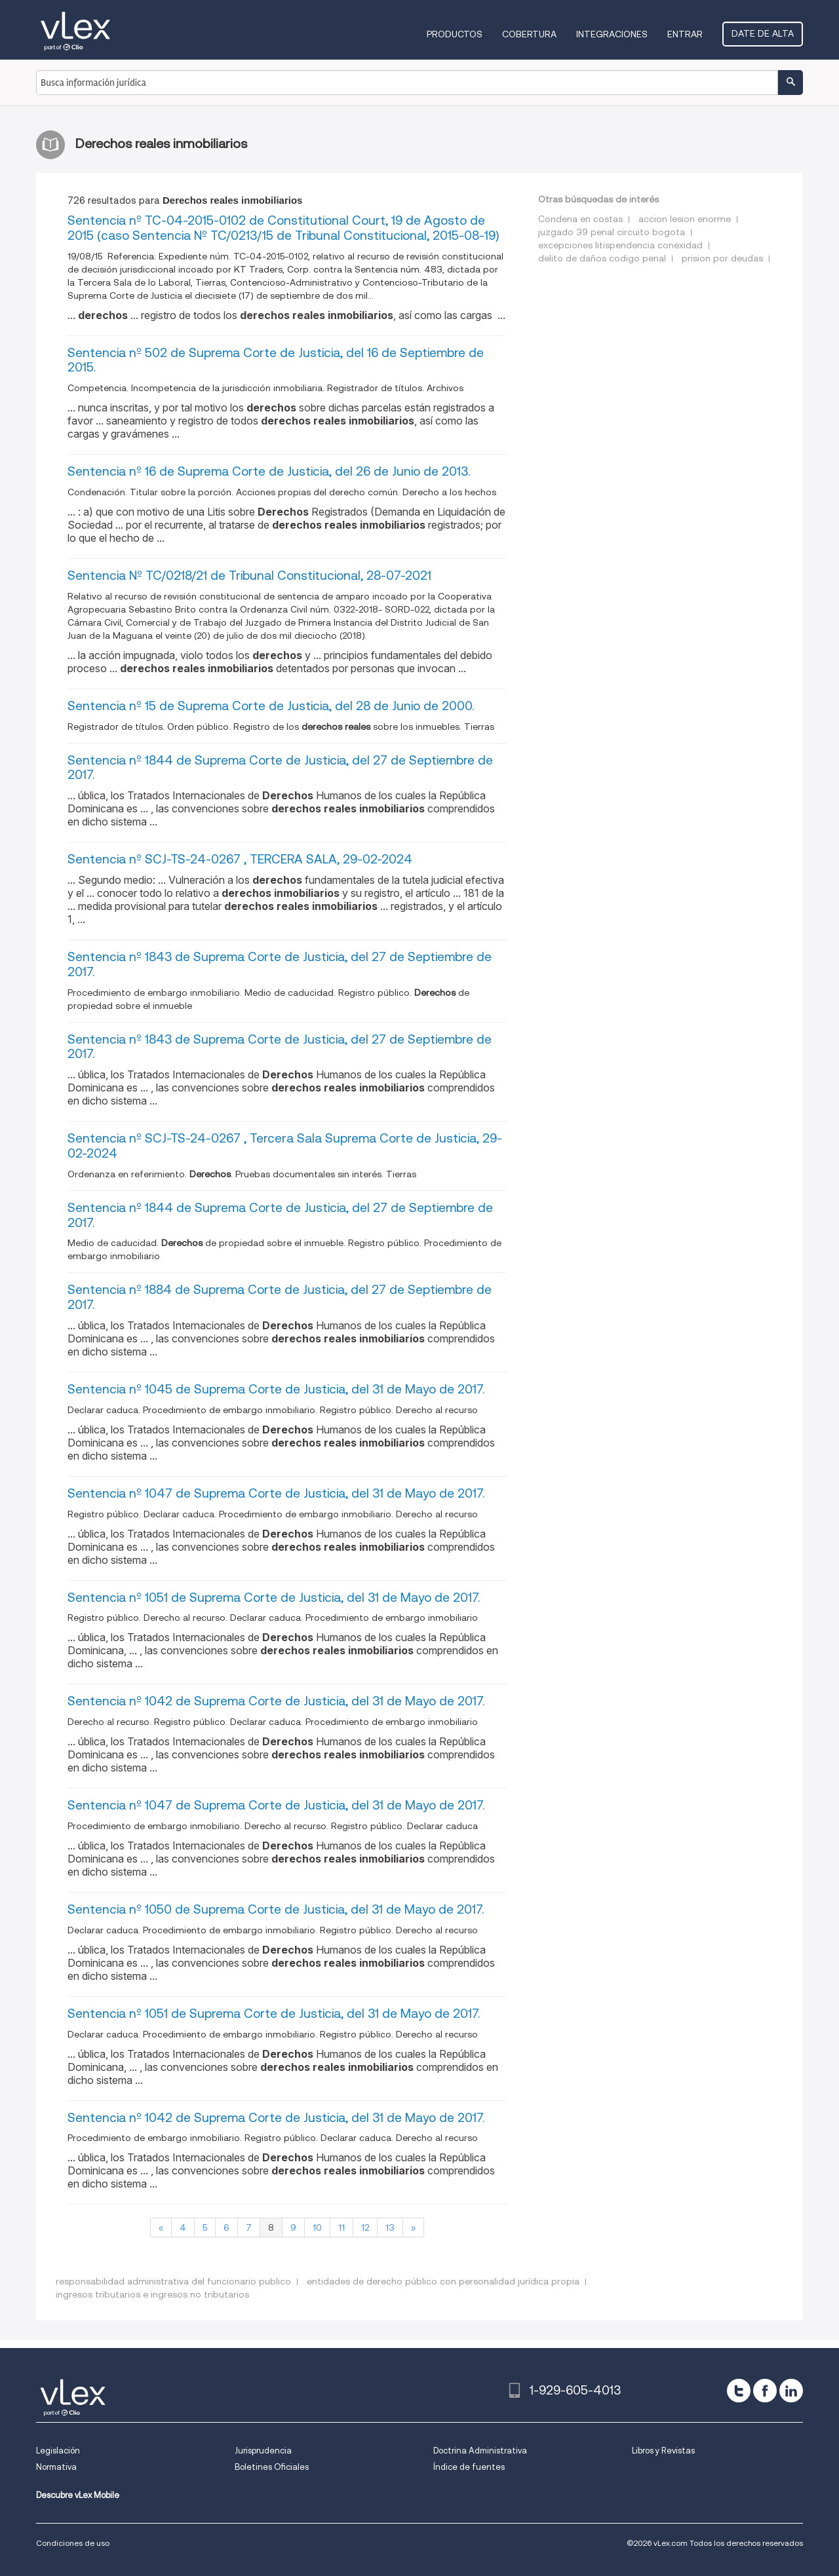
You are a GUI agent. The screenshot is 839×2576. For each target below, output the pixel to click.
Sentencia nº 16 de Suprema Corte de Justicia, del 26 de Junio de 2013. (269, 471)
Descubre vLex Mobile (77, 2495)
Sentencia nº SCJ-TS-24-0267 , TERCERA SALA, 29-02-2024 (240, 859)
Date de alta (763, 33)
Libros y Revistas (663, 2450)
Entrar (685, 34)
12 (365, 2227)
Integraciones (612, 34)
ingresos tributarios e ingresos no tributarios (152, 2294)
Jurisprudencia (263, 2450)
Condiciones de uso (72, 2543)
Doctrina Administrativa (480, 2450)
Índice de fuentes (469, 2467)
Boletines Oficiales (272, 2467)
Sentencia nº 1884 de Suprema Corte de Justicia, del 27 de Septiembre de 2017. (280, 1297)
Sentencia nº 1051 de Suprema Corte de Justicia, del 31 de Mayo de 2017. (274, 1597)
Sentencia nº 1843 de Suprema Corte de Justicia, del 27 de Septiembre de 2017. (280, 964)
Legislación (58, 2450)
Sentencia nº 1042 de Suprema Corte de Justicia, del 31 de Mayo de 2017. (276, 1701)
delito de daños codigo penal (602, 258)
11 (341, 2227)
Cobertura (529, 34)
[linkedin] (791, 2390)
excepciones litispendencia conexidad (620, 245)
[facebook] (765, 2390)
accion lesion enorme (684, 219)
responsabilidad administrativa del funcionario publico (173, 2281)
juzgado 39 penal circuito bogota (611, 232)
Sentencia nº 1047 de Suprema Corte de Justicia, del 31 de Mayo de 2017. (276, 1493)
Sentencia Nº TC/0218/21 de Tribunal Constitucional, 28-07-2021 (249, 575)
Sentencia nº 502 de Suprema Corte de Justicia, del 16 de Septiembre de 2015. (276, 360)
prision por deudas (722, 258)
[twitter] (739, 2390)
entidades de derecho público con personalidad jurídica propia (443, 2281)
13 (390, 2227)
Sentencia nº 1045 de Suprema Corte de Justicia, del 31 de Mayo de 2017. (276, 1389)
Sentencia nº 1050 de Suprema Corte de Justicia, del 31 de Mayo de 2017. (276, 1909)
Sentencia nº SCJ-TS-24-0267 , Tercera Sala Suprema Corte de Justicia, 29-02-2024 (285, 1145)
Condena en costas (580, 219)
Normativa (56, 2467)
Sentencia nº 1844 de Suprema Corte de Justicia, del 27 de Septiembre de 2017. (280, 767)
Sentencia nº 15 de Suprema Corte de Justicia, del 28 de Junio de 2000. (271, 706)
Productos (454, 34)
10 (317, 2227)
